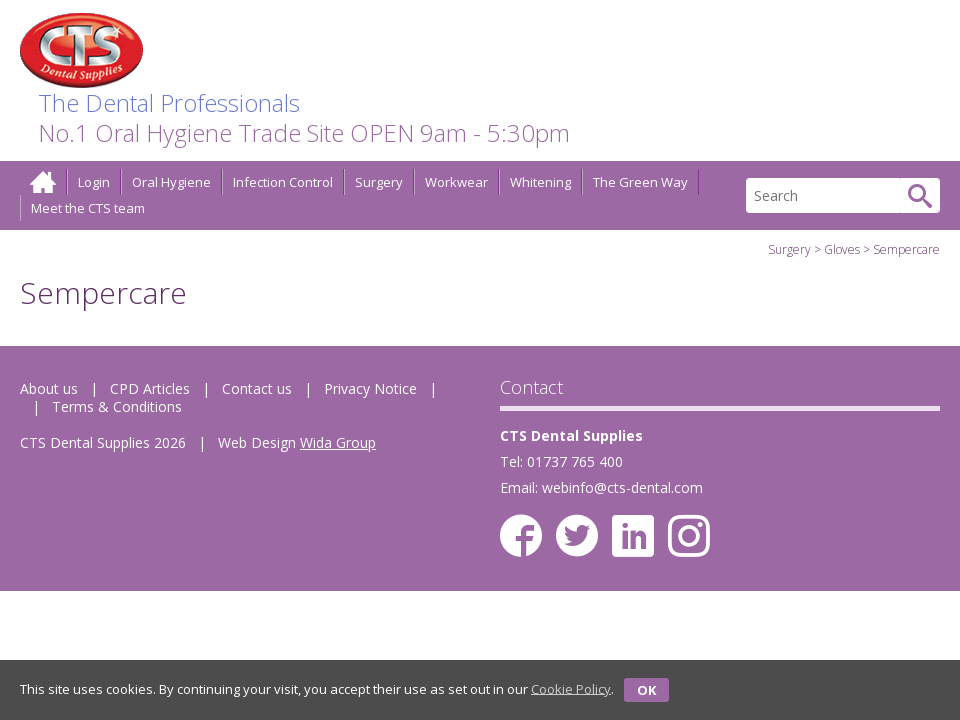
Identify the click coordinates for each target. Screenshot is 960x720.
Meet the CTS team (88, 208)
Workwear (456, 182)
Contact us (257, 388)
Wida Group (338, 442)
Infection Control (283, 182)
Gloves (842, 249)
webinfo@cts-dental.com (622, 487)
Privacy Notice (370, 388)
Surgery (379, 182)
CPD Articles (150, 388)
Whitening (540, 182)
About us (49, 388)
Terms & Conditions (117, 406)
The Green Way (640, 182)
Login (94, 182)
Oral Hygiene (171, 182)
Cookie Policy (571, 688)
